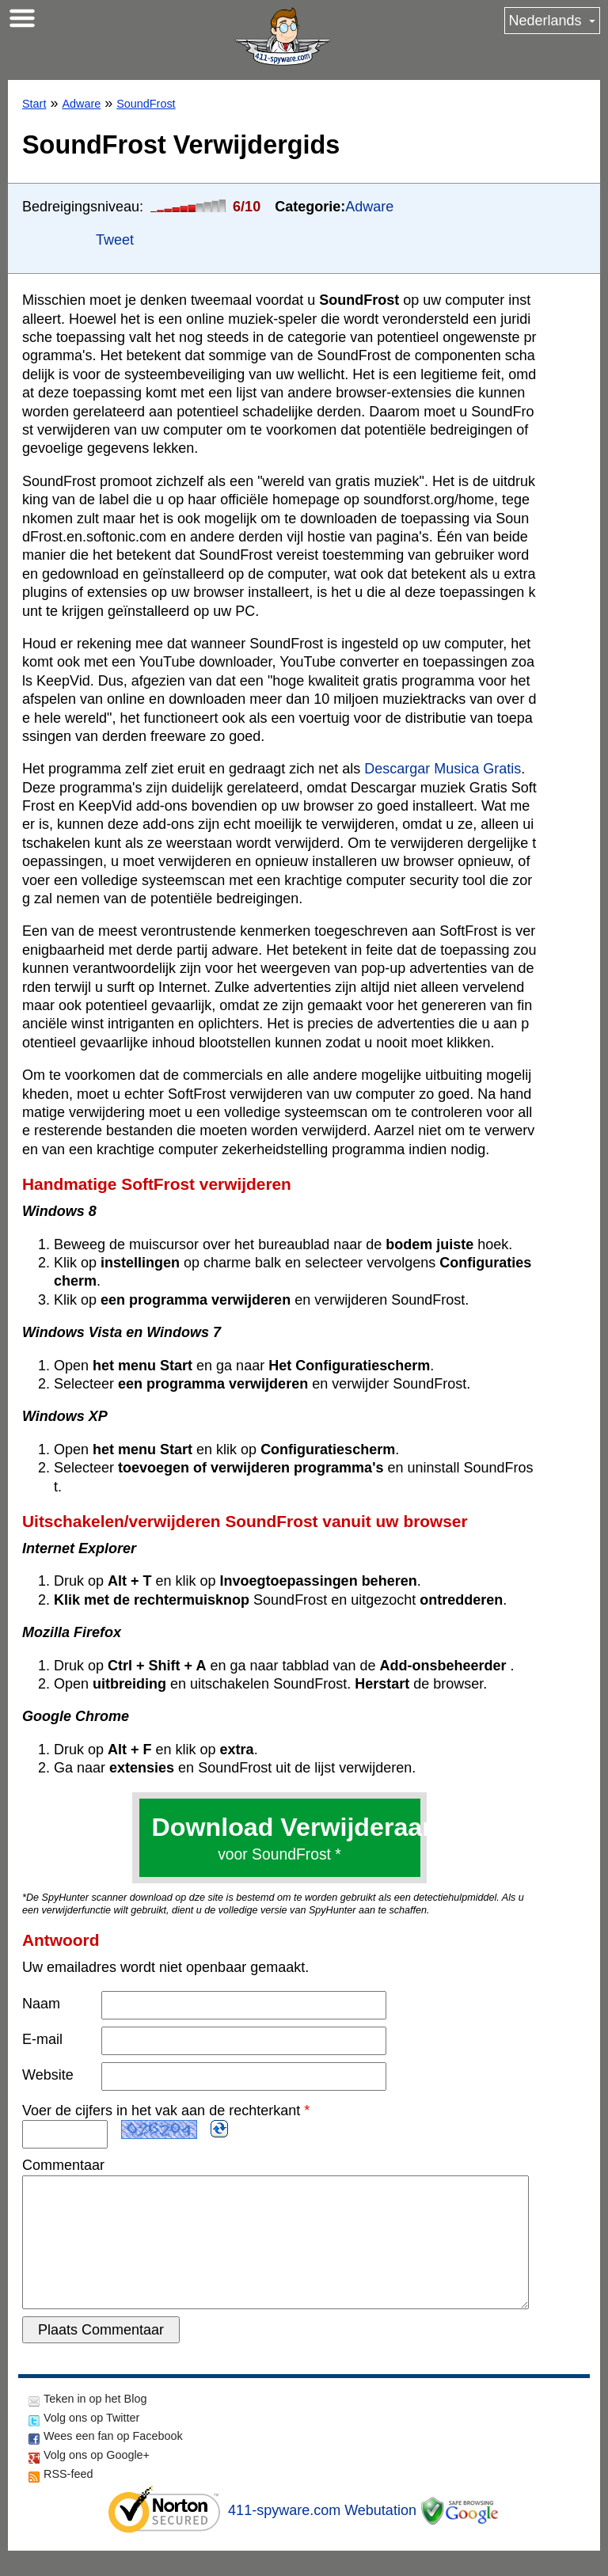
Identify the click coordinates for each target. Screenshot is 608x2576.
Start (34, 103)
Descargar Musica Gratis (442, 769)
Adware (81, 103)
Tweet (115, 240)
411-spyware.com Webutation (322, 2536)
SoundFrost (145, 103)
